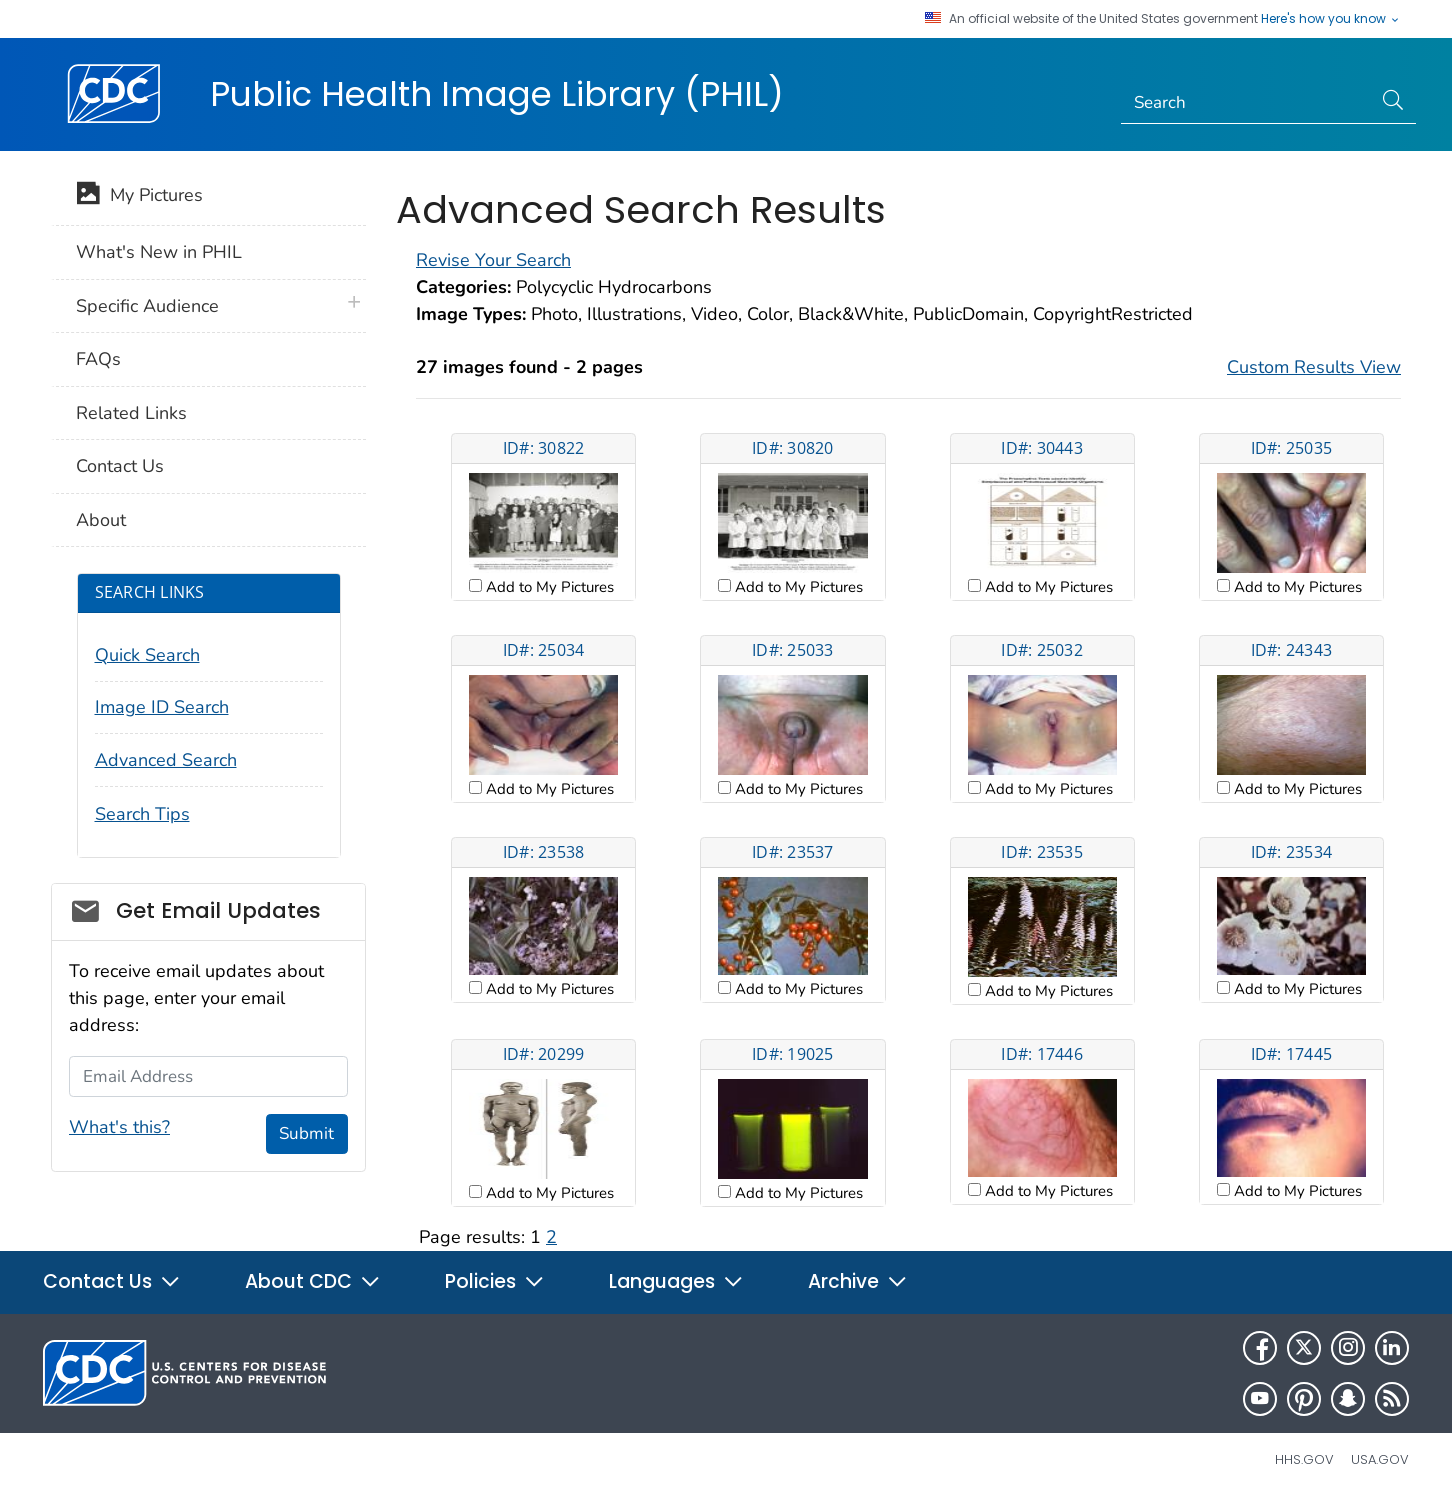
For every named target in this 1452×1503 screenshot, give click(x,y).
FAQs (98, 359)
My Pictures (139, 197)
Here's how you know (1331, 19)
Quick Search (147, 655)
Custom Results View (1314, 367)
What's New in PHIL (159, 252)
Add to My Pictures (548, 587)
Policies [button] (495, 1281)
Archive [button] (858, 1281)
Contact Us (120, 466)
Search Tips (142, 814)
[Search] (1246, 103)
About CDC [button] (313, 1281)
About (101, 520)
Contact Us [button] (112, 1281)
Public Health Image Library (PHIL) (497, 94)
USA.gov (1380, 1459)
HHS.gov (1304, 1459)
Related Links (131, 413)
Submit (306, 1133)
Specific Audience (147, 306)
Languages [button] (676, 1281)
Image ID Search (162, 707)
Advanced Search (166, 760)
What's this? (119, 1127)
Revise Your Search (493, 260)
